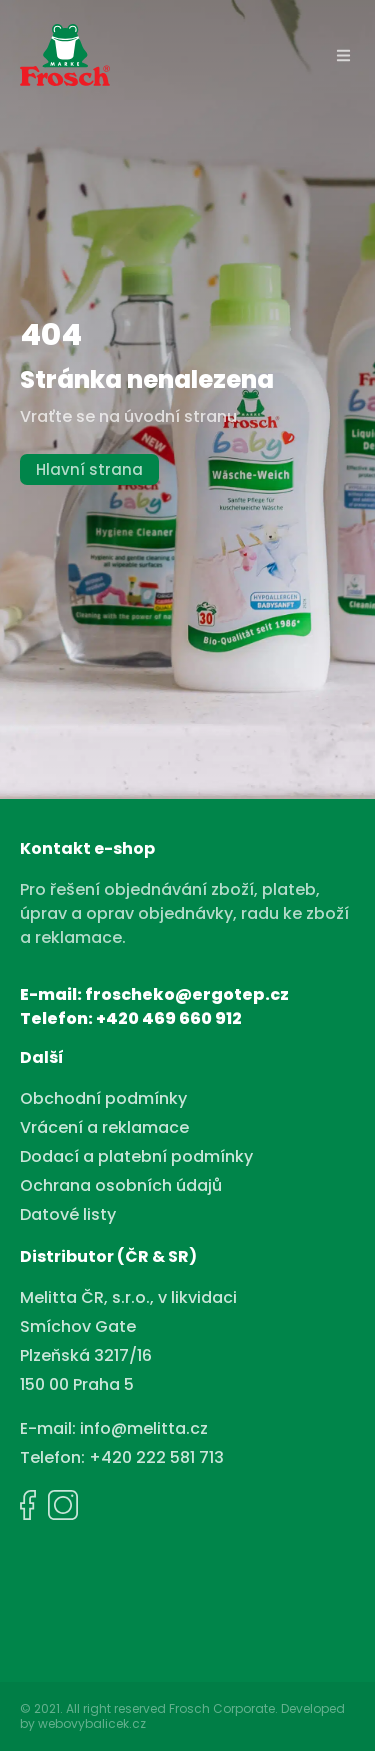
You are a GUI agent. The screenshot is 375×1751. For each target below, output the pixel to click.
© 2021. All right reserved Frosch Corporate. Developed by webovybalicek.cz (182, 1715)
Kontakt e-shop (87, 848)
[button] (344, 55)
